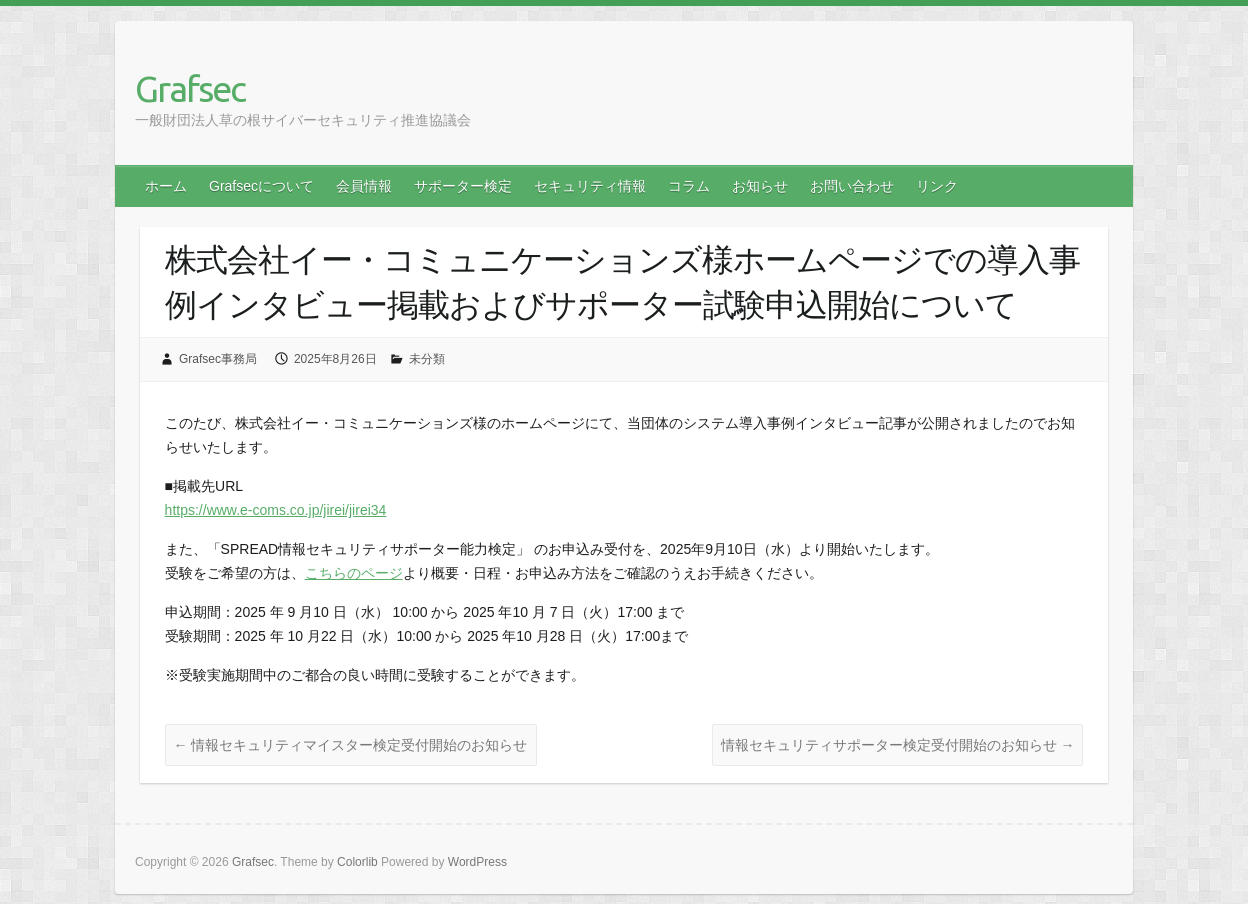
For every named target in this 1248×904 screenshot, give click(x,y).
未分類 (427, 359)
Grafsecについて (261, 186)
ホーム (166, 186)
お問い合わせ (852, 186)
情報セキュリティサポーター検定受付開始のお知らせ (898, 745)
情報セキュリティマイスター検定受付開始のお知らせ (351, 745)
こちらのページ (354, 573)
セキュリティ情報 (590, 186)
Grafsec (190, 88)
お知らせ (760, 186)
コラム (689, 186)
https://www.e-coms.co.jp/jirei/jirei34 (276, 510)
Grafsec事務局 (218, 359)
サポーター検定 (463, 186)
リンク (937, 186)
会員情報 (364, 186)
